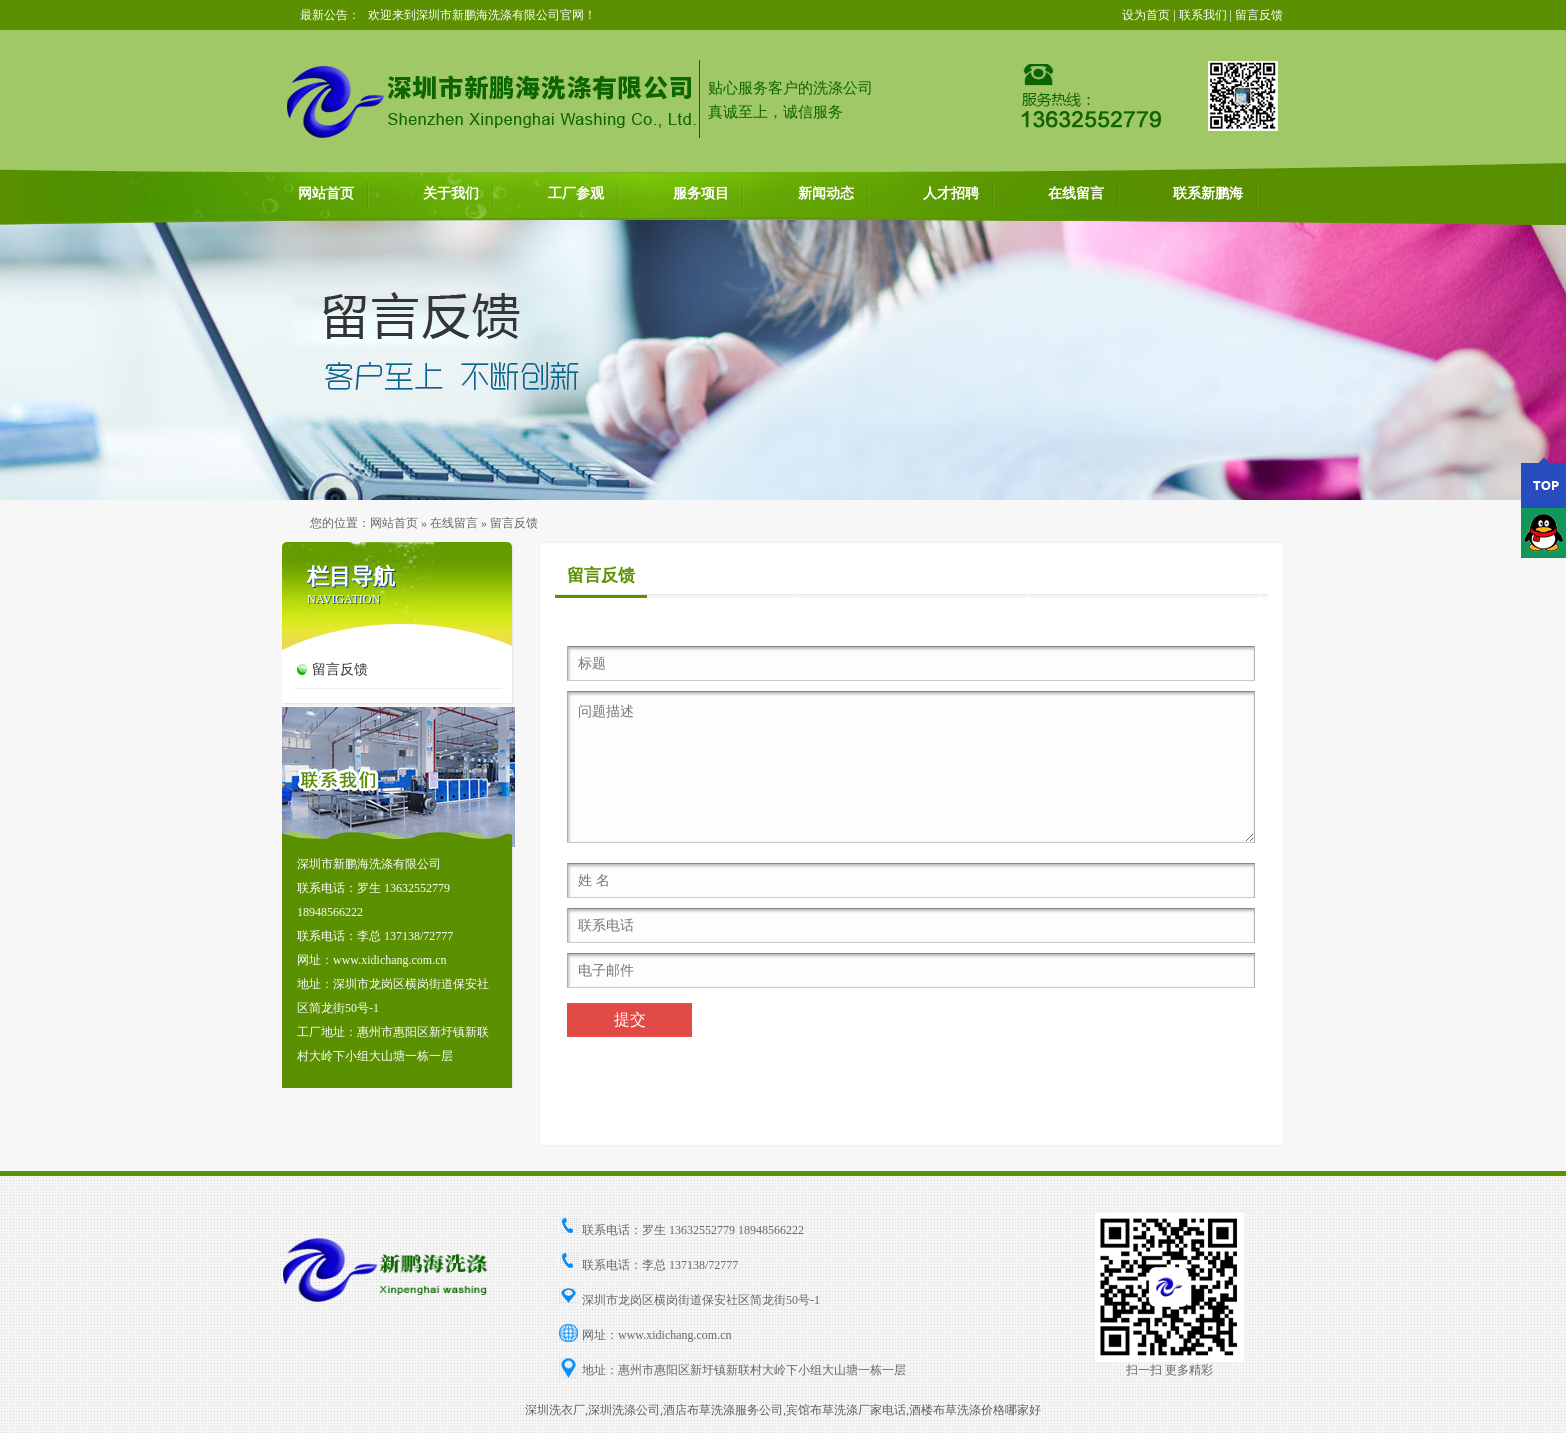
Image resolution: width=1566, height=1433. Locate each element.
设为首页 (1146, 15)
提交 (630, 1019)
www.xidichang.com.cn (675, 1335)
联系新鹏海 (1208, 193)
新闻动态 (826, 193)
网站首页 (326, 193)
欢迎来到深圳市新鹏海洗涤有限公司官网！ (482, 15)
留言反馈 (1259, 15)
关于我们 (451, 193)
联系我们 (1203, 15)
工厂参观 (576, 193)
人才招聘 (951, 193)
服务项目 (701, 193)
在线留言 (1076, 193)
